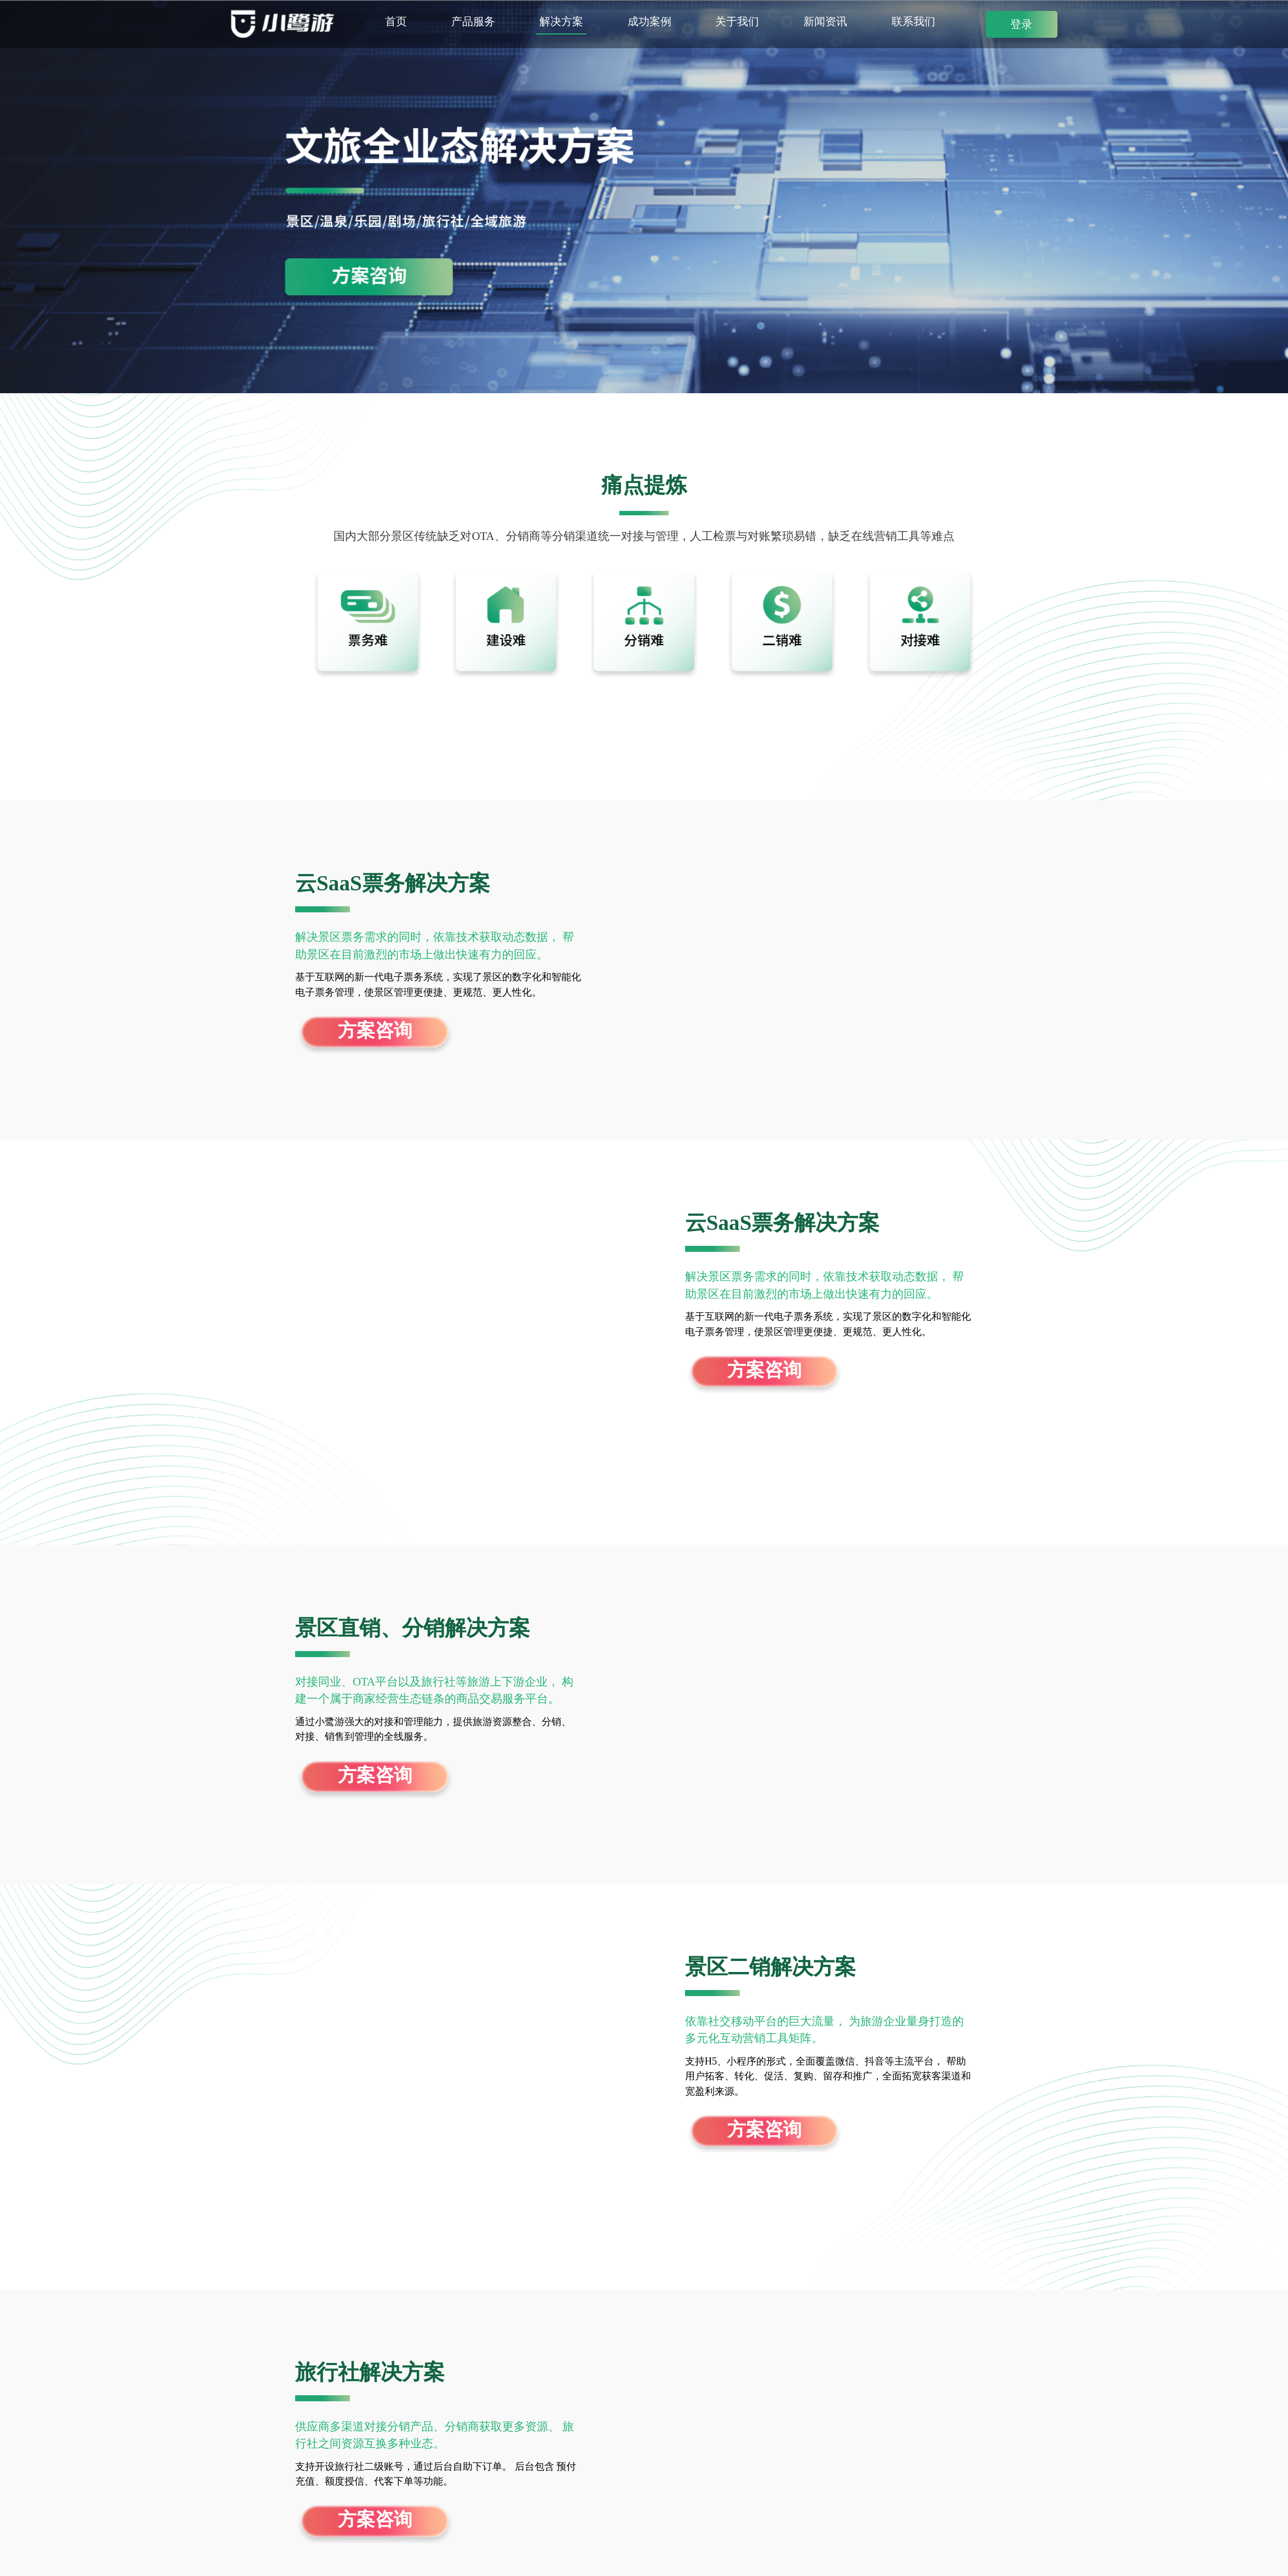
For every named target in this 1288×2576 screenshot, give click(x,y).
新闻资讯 (825, 21)
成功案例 (649, 21)
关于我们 (737, 21)
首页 (396, 21)
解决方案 (561, 21)
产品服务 (473, 21)
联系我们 (913, 21)
